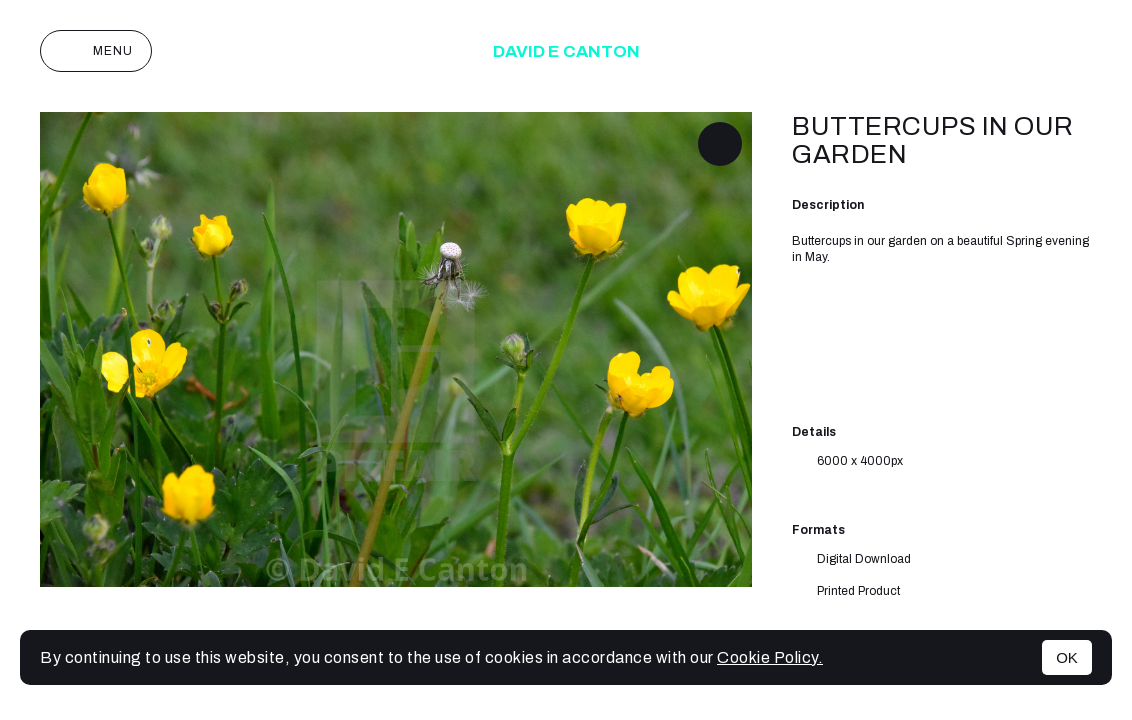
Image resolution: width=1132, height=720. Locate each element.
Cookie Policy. (770, 657)
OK (1067, 657)
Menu (96, 51)
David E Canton (566, 51)
